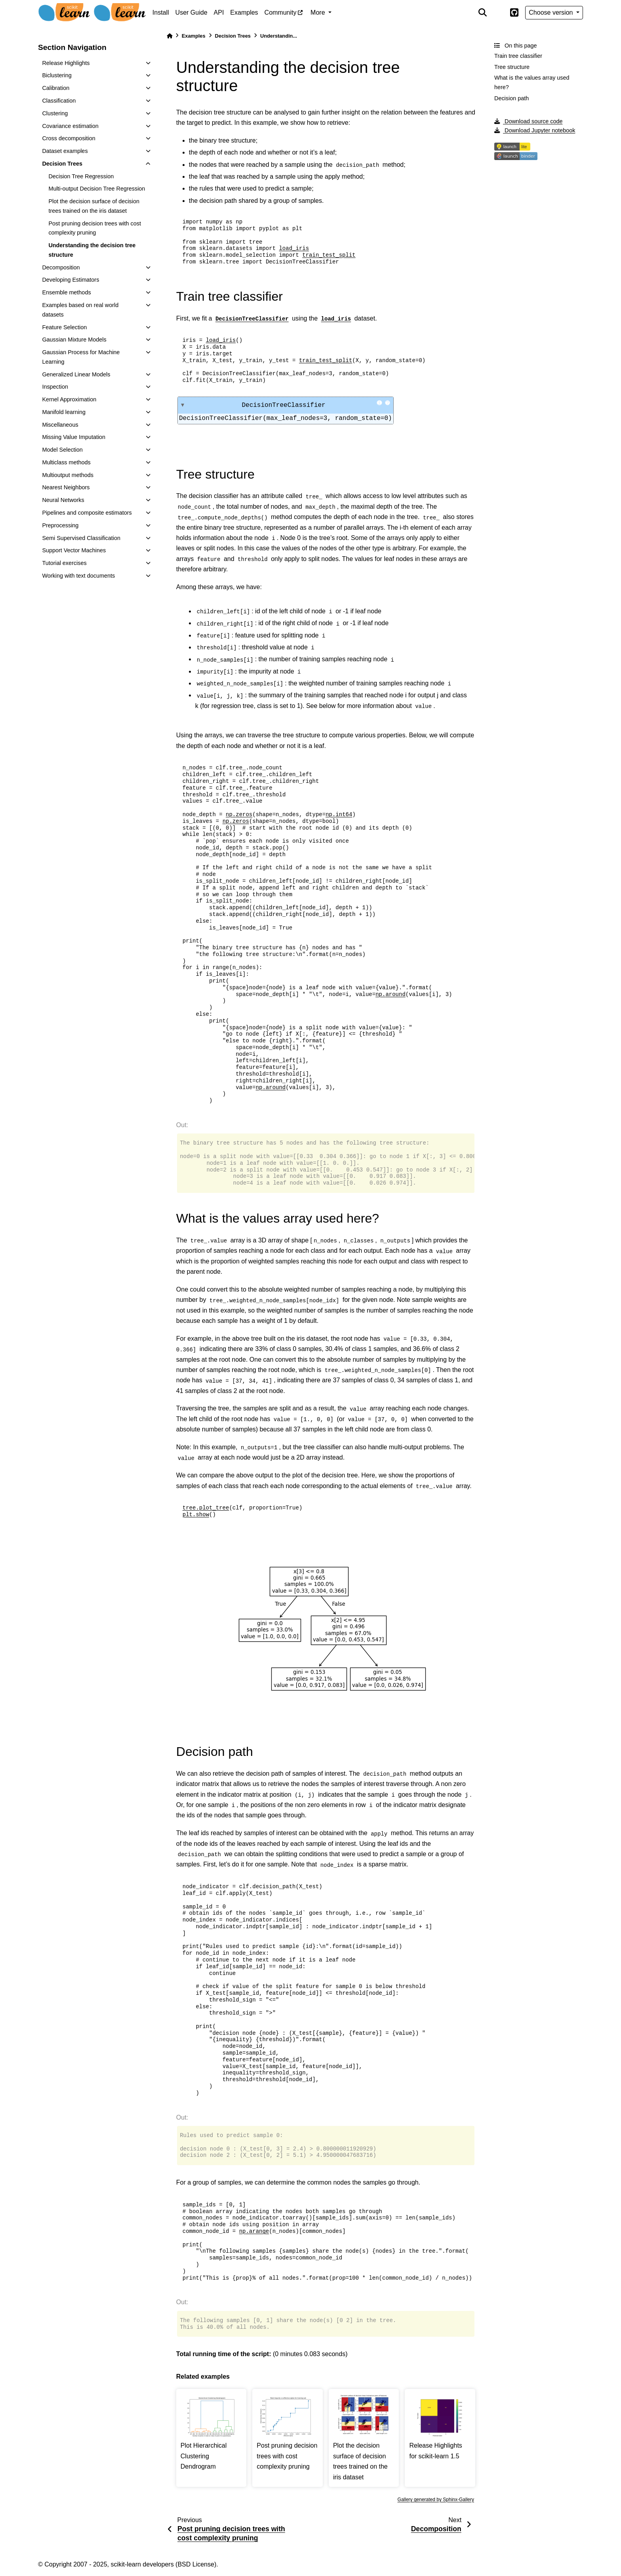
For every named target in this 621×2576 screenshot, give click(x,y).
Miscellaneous (60, 425)
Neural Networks (63, 500)
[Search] (482, 12)
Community (281, 12)
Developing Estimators (70, 280)
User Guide (191, 12)
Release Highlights (66, 63)
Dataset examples (65, 151)
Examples (244, 12)
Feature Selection (64, 327)
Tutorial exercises (64, 563)
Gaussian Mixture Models (74, 339)
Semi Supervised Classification (81, 538)
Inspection (55, 387)
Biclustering (56, 75)
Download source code (528, 121)
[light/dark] (498, 12)
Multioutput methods (67, 475)
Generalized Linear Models (76, 374)
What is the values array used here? (532, 82)
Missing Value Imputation (73, 437)
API (219, 12)
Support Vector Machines (74, 550)
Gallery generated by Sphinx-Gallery (436, 2499)
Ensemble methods (66, 292)
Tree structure (512, 67)
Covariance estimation (70, 126)
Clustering (55, 113)
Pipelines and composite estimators (86, 512)
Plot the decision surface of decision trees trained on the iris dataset (93, 206)
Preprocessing (60, 525)
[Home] (169, 36)
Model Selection (62, 450)
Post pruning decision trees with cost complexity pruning (94, 228)
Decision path (511, 98)
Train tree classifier (518, 56)
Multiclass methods (66, 462)
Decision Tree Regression (81, 176)
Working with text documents (78, 575)
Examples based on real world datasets (80, 310)
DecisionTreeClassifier (312, 404)
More (318, 12)
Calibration (55, 88)
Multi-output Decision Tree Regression (96, 188)
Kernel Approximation (69, 399)
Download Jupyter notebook (534, 130)
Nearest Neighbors (66, 487)
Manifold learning (64, 412)
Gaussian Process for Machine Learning (81, 357)
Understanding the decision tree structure (91, 250)
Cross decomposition (68, 138)
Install (160, 12)
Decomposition (61, 267)
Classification (59, 100)
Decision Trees (62, 163)
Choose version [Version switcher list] (552, 12)
